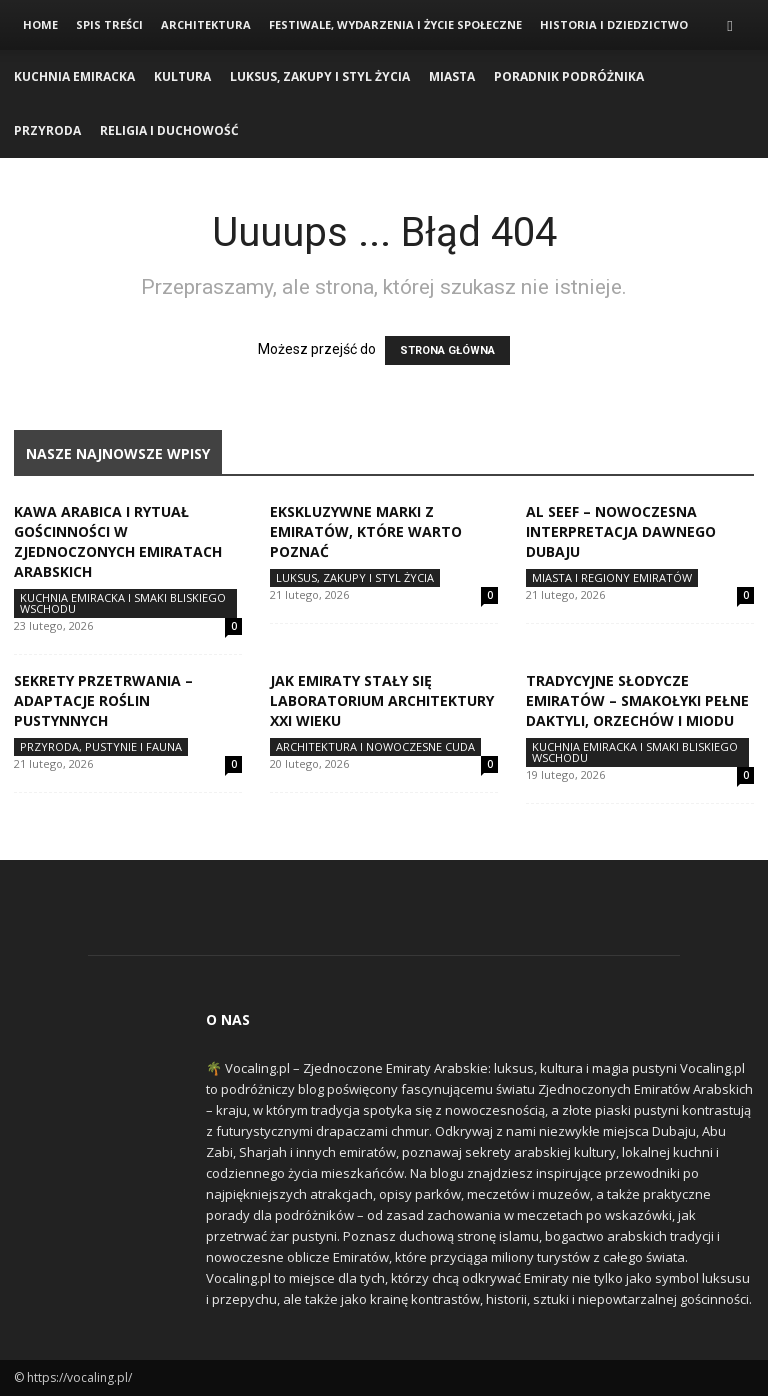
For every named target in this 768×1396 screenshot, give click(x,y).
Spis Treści (109, 24)
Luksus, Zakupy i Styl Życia (320, 76)
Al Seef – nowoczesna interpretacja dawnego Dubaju (621, 531)
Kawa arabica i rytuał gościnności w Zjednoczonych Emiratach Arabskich (118, 541)
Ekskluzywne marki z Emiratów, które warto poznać (366, 531)
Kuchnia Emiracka (74, 76)
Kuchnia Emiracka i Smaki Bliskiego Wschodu (123, 603)
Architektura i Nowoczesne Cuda (375, 746)
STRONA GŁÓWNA (447, 350)
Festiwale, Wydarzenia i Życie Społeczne (395, 24)
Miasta (452, 76)
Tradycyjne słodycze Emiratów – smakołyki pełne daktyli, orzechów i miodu (637, 700)
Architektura (206, 24)
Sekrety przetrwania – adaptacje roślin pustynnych (103, 700)
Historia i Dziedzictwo (614, 24)
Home (40, 24)
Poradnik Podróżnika (569, 76)
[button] (730, 25)
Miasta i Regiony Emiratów (612, 577)
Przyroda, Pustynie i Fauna (101, 746)
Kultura (182, 76)
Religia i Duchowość (169, 130)
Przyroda (47, 130)
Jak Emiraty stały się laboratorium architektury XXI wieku (382, 700)
